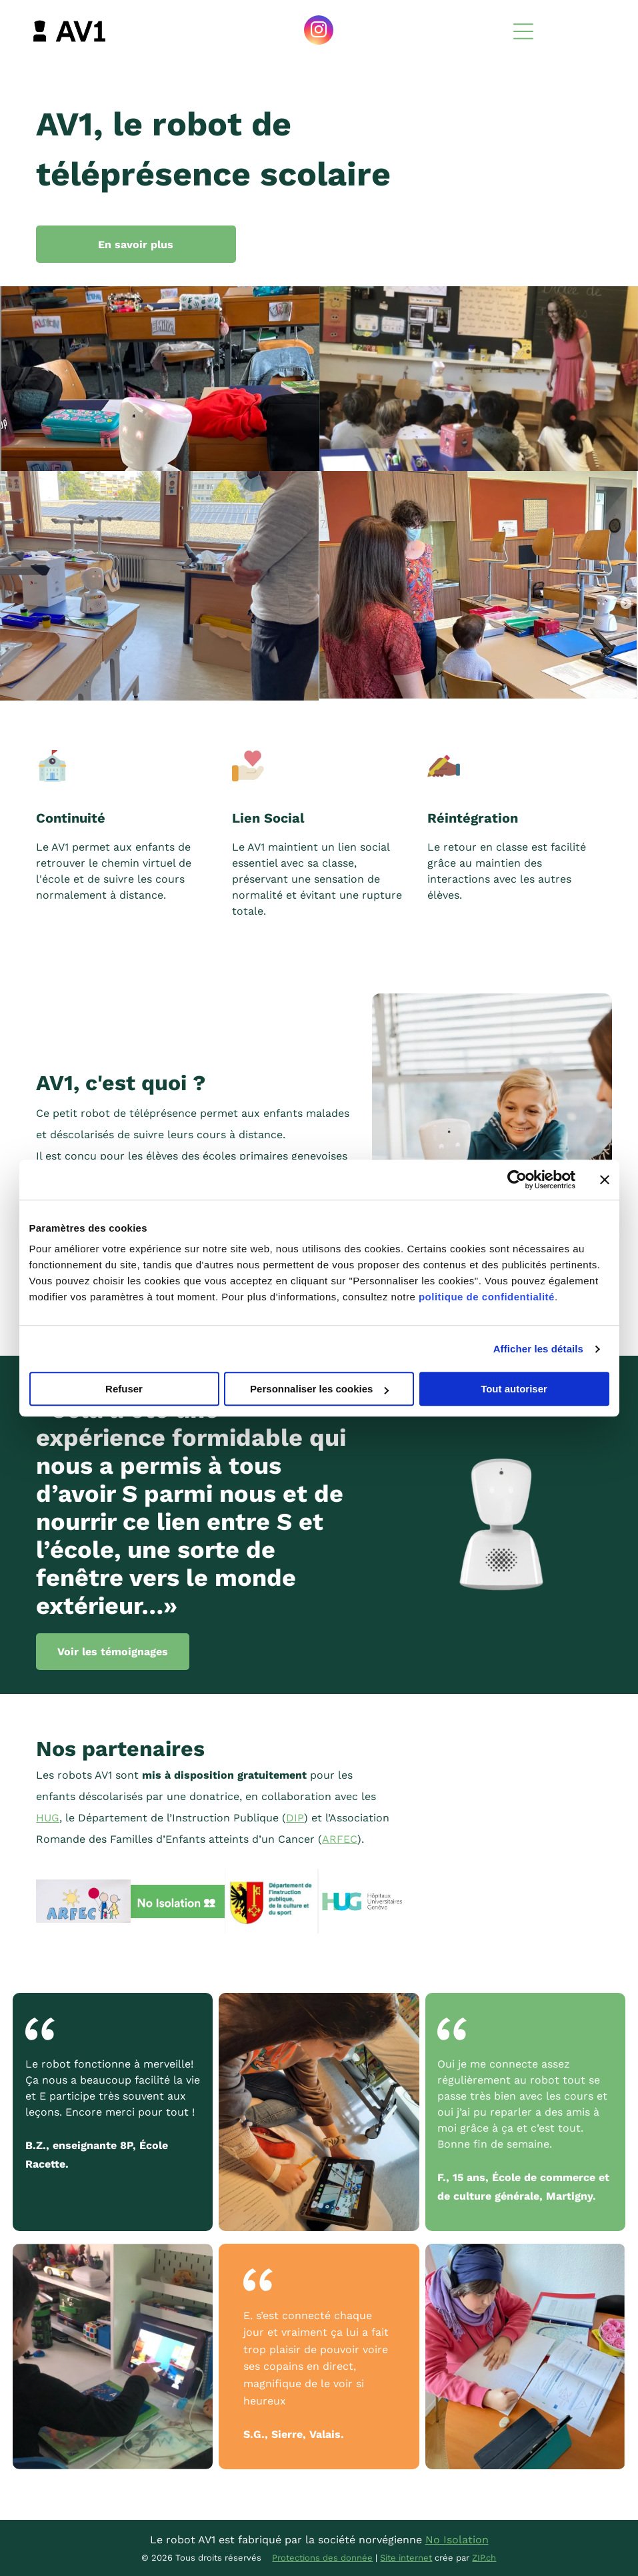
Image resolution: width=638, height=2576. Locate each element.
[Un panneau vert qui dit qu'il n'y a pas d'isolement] (178, 1901)
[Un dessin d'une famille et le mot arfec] (83, 1901)
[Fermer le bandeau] (604, 1179)
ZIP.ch (484, 2558)
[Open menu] (523, 31)
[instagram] (318, 31)
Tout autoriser (514, 1388)
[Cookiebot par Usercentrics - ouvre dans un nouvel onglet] (517, 1180)
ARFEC (339, 1839)
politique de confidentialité (487, 1296)
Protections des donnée (322, 2558)
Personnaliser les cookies (319, 1388)
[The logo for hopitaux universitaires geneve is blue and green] (366, 1901)
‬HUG (47, 1817)
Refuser (124, 1388)
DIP (295, 1817)
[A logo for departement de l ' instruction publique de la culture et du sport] (272, 1901)
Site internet (406, 2558)
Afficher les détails (538, 1348)
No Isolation (457, 2539)
